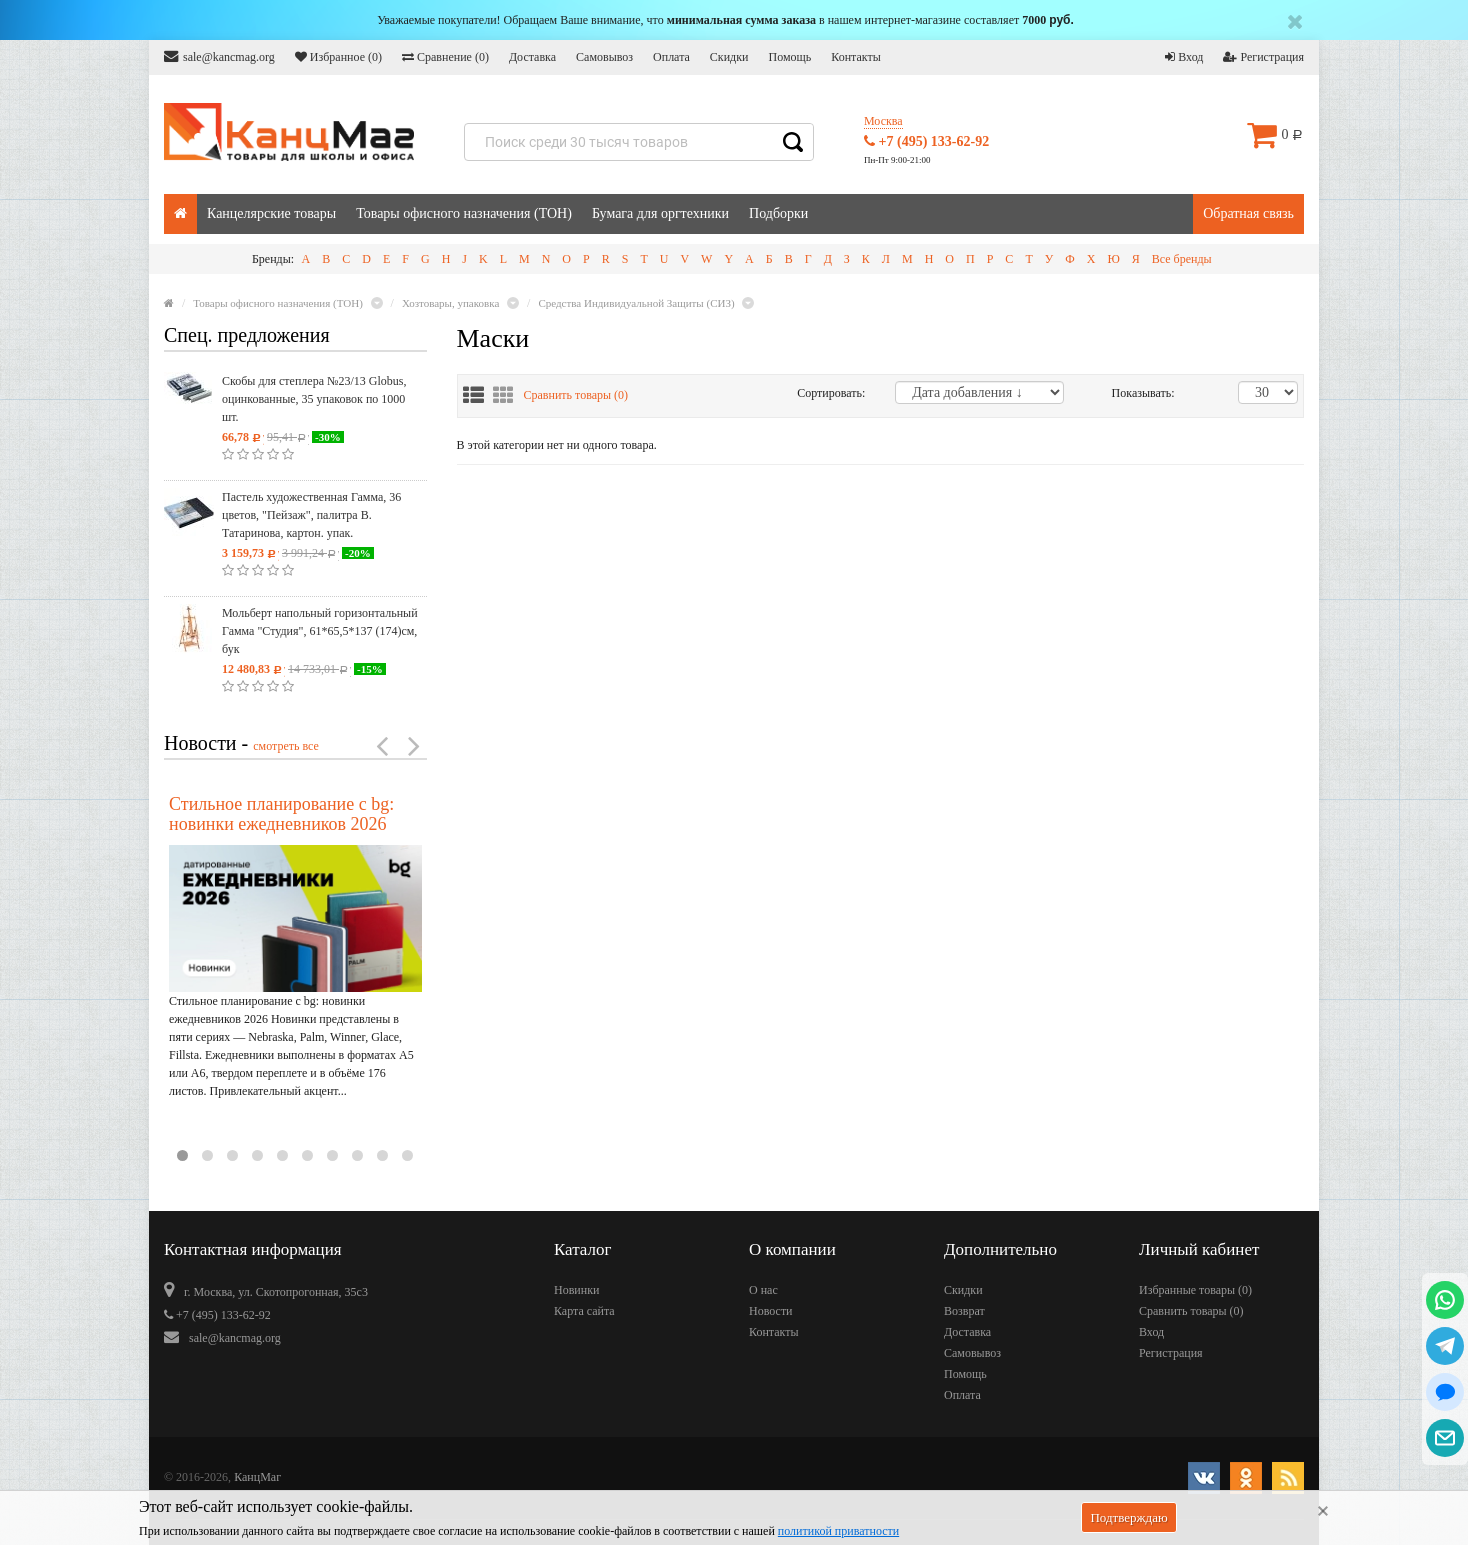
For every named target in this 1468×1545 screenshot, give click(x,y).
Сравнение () (445, 57)
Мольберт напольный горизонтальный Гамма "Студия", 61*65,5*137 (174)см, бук (320, 631)
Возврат (964, 1311)
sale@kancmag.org (219, 56)
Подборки (778, 213)
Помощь (789, 57)
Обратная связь (1248, 213)
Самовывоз (604, 57)
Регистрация (1263, 57)
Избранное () (338, 57)
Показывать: (1133, 393)
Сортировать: (831, 393)
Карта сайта (584, 1311)
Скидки (729, 57)
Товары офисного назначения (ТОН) (464, 213)
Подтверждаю (1128, 1517)
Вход (1184, 57)
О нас (763, 1290)
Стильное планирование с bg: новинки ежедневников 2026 (281, 814)
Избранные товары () (1195, 1290)
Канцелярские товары (271, 213)
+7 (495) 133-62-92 (926, 141)
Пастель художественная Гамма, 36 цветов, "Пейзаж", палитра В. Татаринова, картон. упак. (311, 515)
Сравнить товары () (576, 395)
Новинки (576, 1290)
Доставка (532, 57)
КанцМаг (257, 1477)
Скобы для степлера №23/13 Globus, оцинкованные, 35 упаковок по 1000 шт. (314, 399)
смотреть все (286, 746)
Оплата (671, 57)
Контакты (856, 57)
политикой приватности (838, 1531)
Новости (771, 1311)
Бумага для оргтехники (660, 213)
